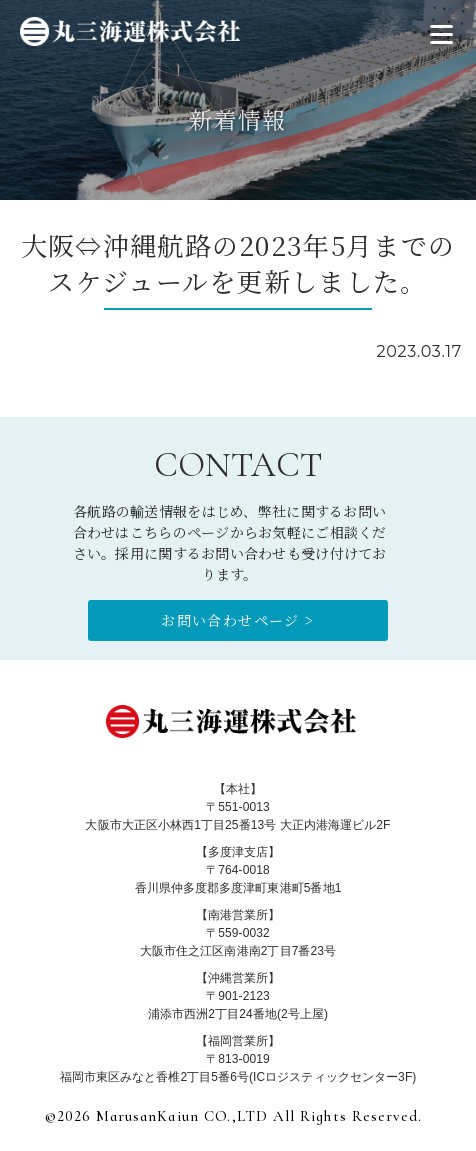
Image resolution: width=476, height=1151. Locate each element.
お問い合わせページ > (237, 620)
